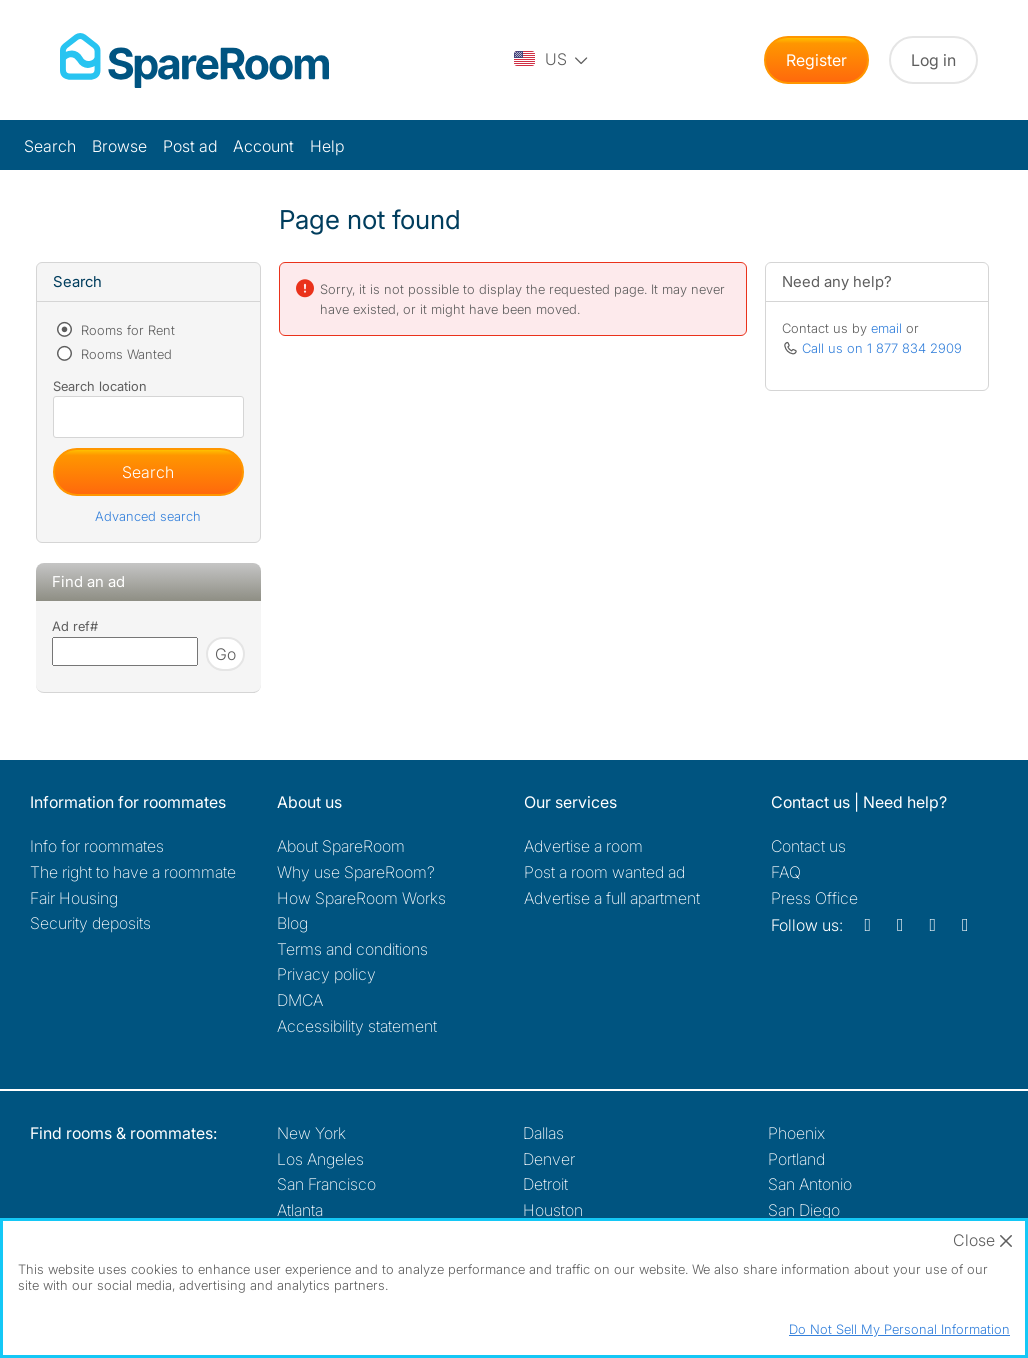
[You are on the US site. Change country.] (552, 60)
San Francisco (326, 1184)
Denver (549, 1159)
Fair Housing (74, 898)
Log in (933, 60)
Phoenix (796, 1133)
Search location (100, 386)
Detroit (545, 1184)
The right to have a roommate (133, 872)
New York (311, 1133)
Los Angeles (320, 1159)
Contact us (808, 846)
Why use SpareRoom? (356, 872)
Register (816, 60)
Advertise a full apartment (612, 898)
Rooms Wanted (124, 354)
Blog (292, 923)
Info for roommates (97, 846)
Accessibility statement (357, 1026)
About (341, 846)
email (886, 328)
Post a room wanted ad (604, 872)
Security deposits (90, 923)
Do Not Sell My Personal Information (899, 1329)
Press (814, 898)
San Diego (804, 1210)
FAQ (786, 872)
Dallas (543, 1133)
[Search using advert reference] (125, 651)
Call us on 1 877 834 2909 (882, 348)
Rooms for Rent (126, 330)
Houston (553, 1210)
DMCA (300, 1000)
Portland (796, 1159)
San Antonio (810, 1184)
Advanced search (148, 516)
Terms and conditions (352, 949)
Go (225, 654)
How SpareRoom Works (361, 898)
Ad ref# (75, 626)
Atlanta (300, 1210)
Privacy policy (326, 974)
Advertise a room (583, 846)
